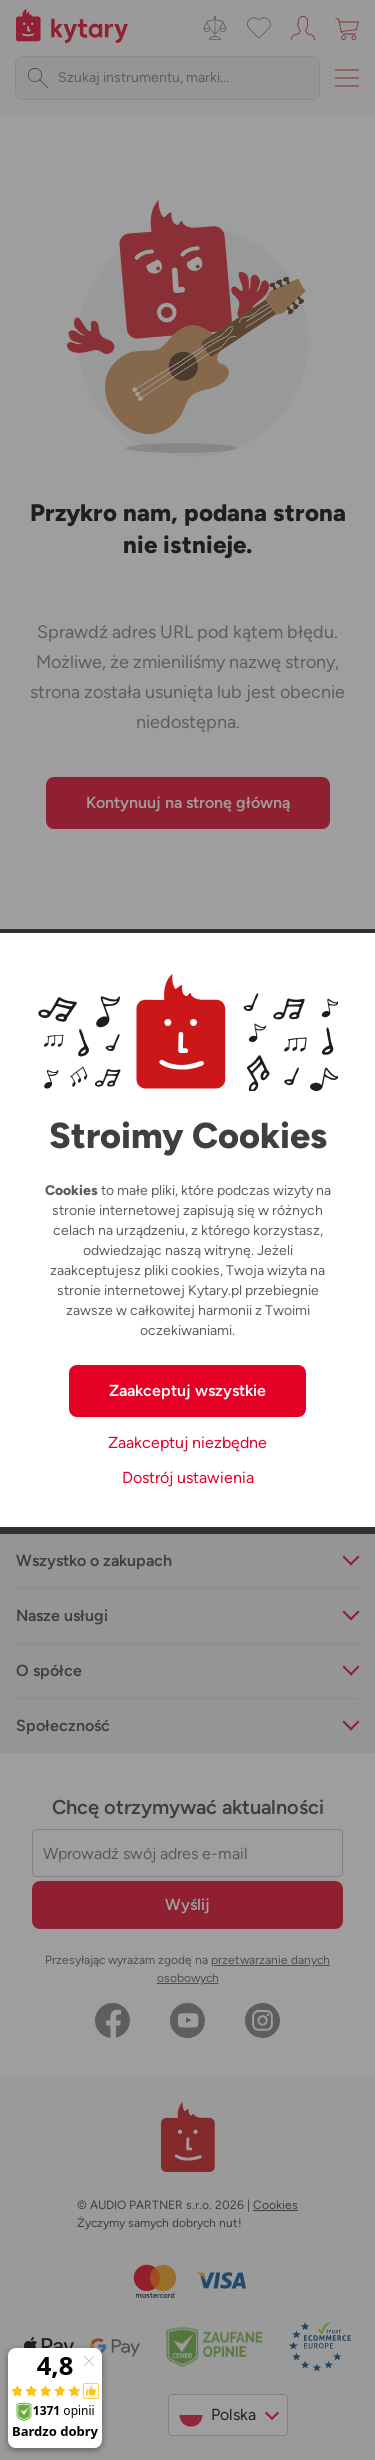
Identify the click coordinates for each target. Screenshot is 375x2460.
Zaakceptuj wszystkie (187, 1390)
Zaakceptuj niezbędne (187, 1442)
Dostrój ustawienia (188, 1477)
